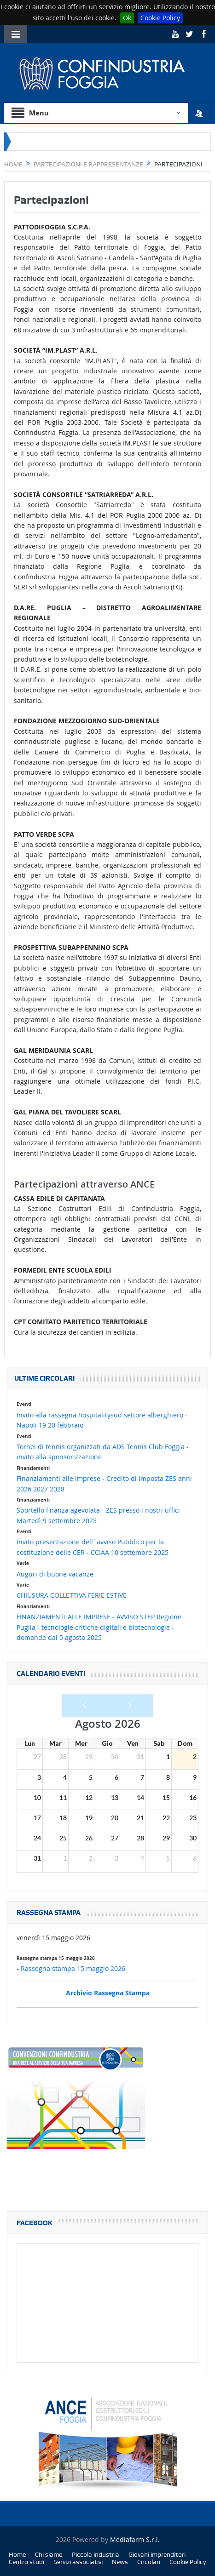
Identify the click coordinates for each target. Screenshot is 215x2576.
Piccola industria (95, 2554)
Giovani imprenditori (157, 2554)
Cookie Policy (160, 17)
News (120, 2561)
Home (17, 2554)
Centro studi (26, 2561)
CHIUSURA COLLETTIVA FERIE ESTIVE (72, 1595)
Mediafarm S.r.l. (135, 2539)
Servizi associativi (78, 2561)
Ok (127, 17)
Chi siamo (49, 2554)
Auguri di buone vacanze (55, 1574)
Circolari (148, 2561)
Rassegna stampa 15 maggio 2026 (73, 1968)
